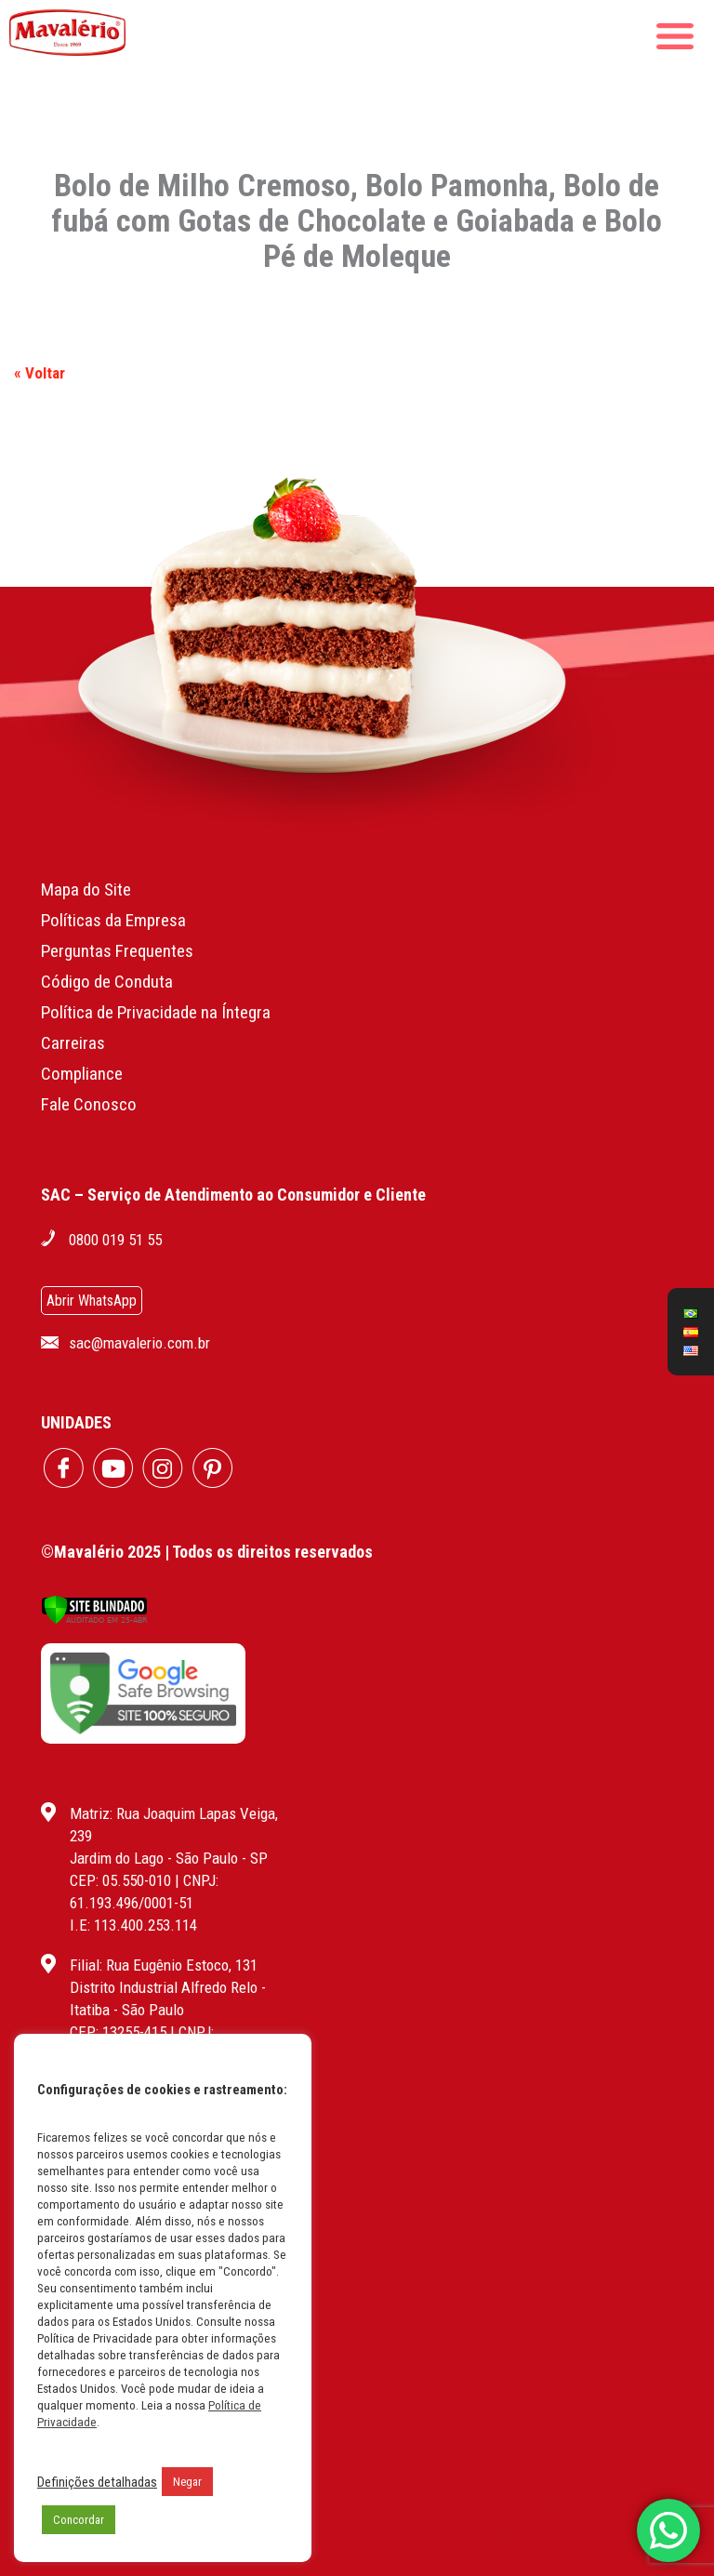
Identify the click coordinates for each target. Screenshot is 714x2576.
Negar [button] (187, 2482)
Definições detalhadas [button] (97, 2482)
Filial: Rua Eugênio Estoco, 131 (164, 1965)
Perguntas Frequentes (117, 951)
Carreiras (73, 1043)
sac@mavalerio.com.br (139, 1343)
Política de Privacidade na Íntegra (156, 1012)
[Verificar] (94, 1619)
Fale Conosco (89, 1104)
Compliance (82, 1073)
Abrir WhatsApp (91, 1300)
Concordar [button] (78, 2520)
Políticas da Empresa (113, 920)
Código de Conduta (107, 981)
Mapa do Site (86, 889)
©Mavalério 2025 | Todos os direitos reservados (207, 1551)
